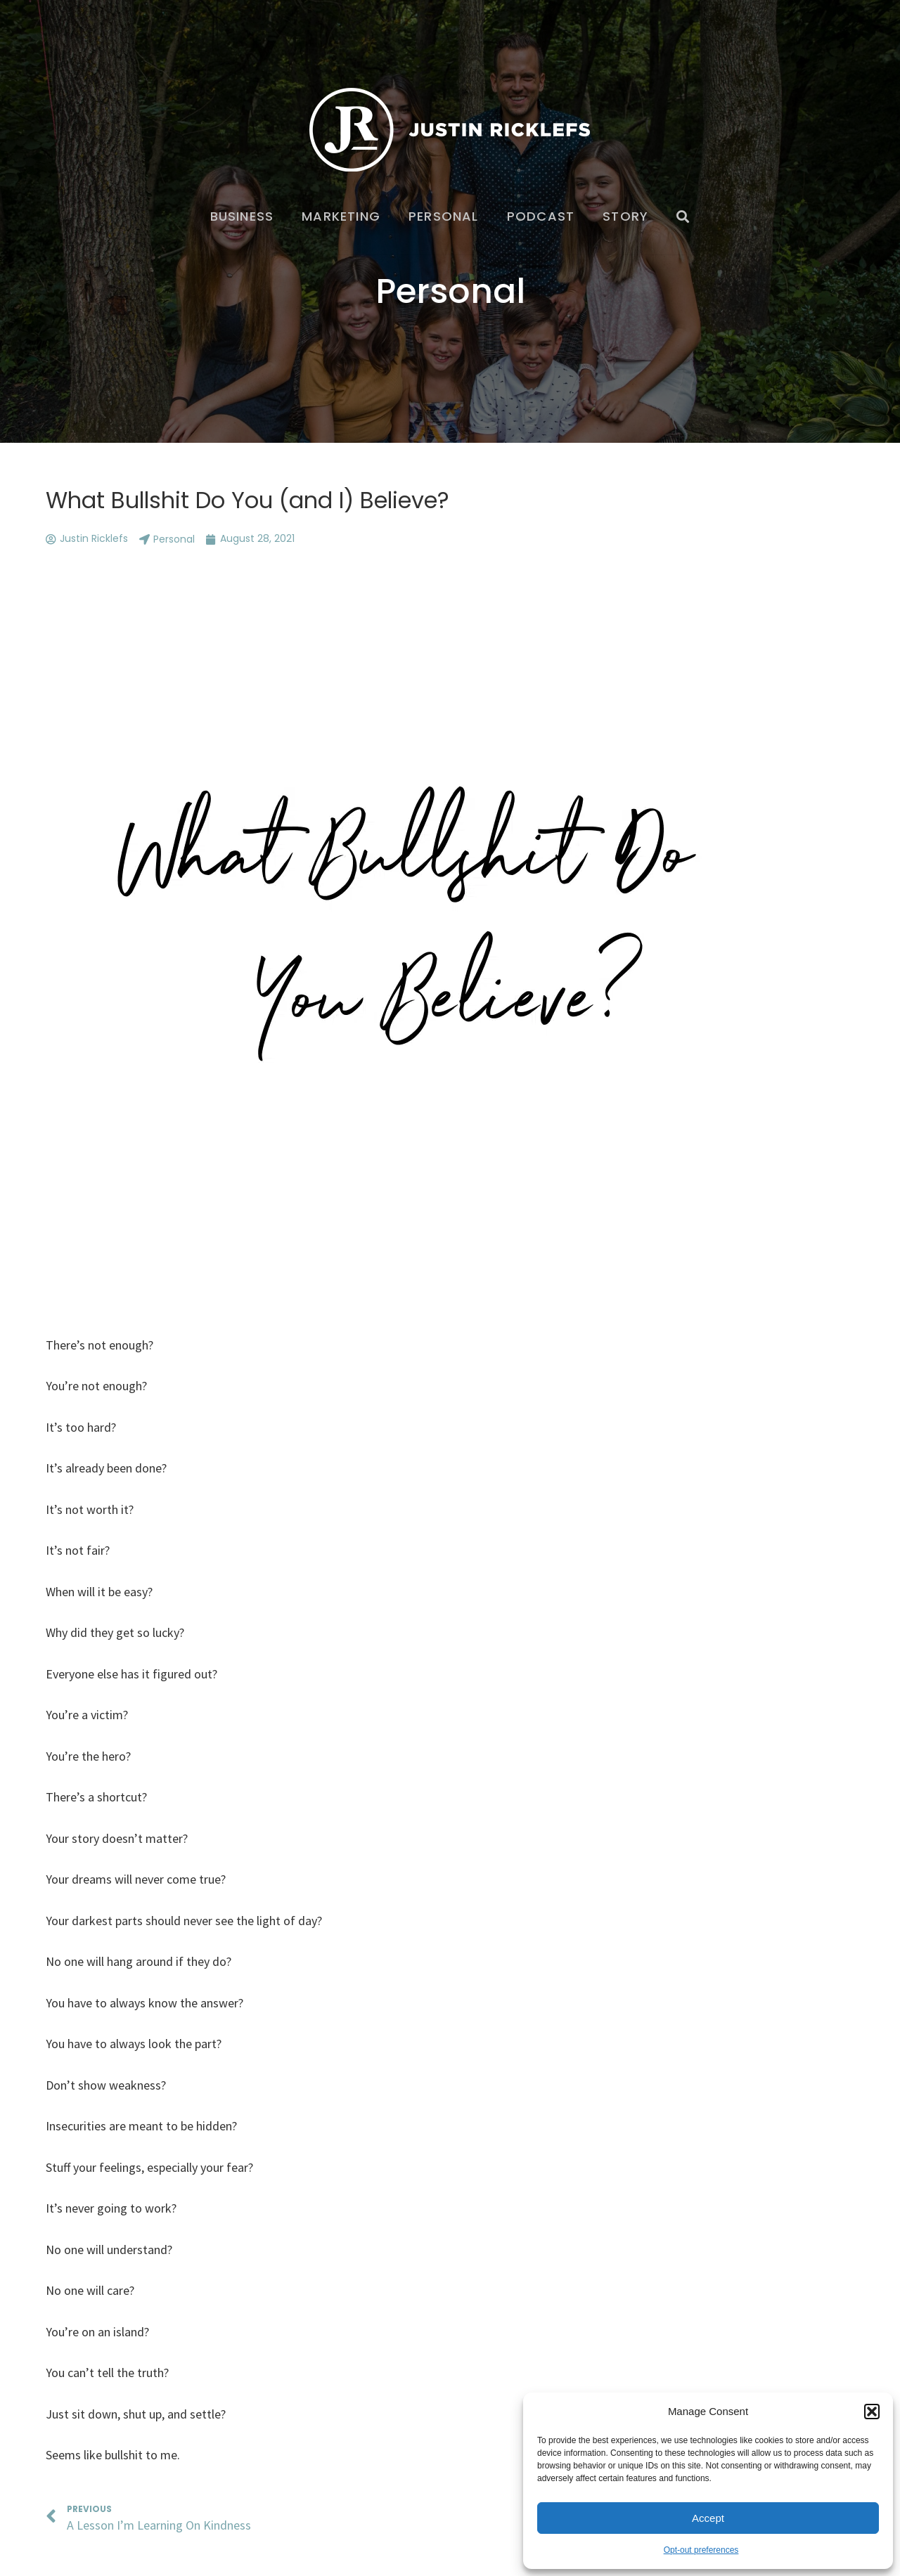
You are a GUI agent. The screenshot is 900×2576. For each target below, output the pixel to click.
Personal (444, 216)
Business (242, 216)
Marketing (341, 216)
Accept (708, 2518)
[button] (872, 2412)
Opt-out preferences (701, 2550)
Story (625, 216)
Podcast (540, 216)
